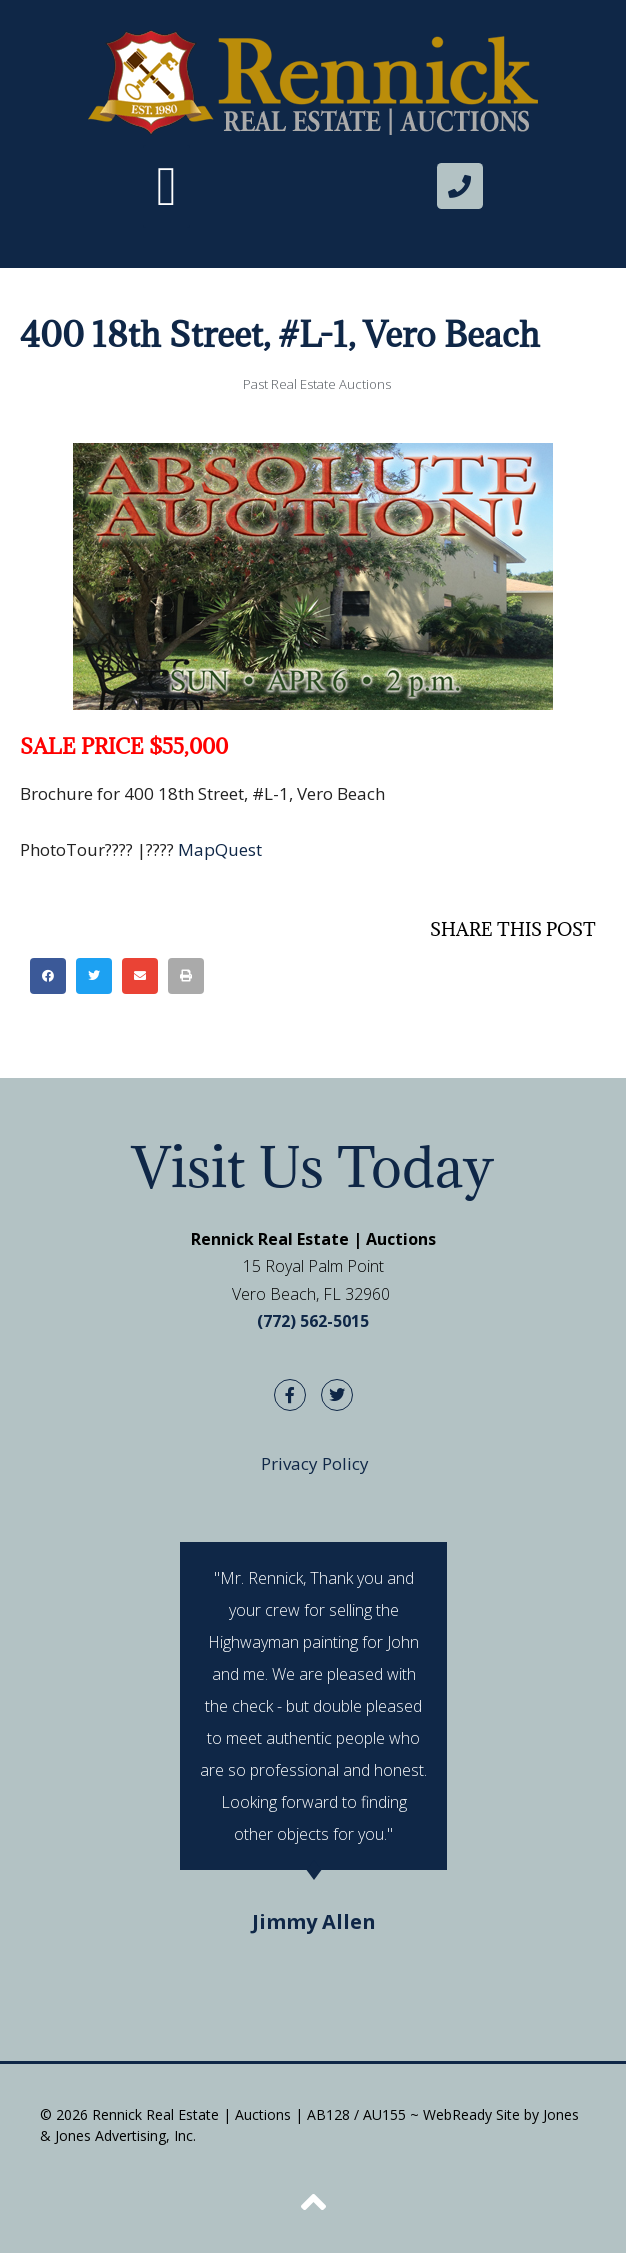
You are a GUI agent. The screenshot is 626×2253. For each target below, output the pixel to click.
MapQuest (220, 849)
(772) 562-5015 (313, 1321)
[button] (167, 186)
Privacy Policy (315, 1463)
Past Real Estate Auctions (317, 384)
